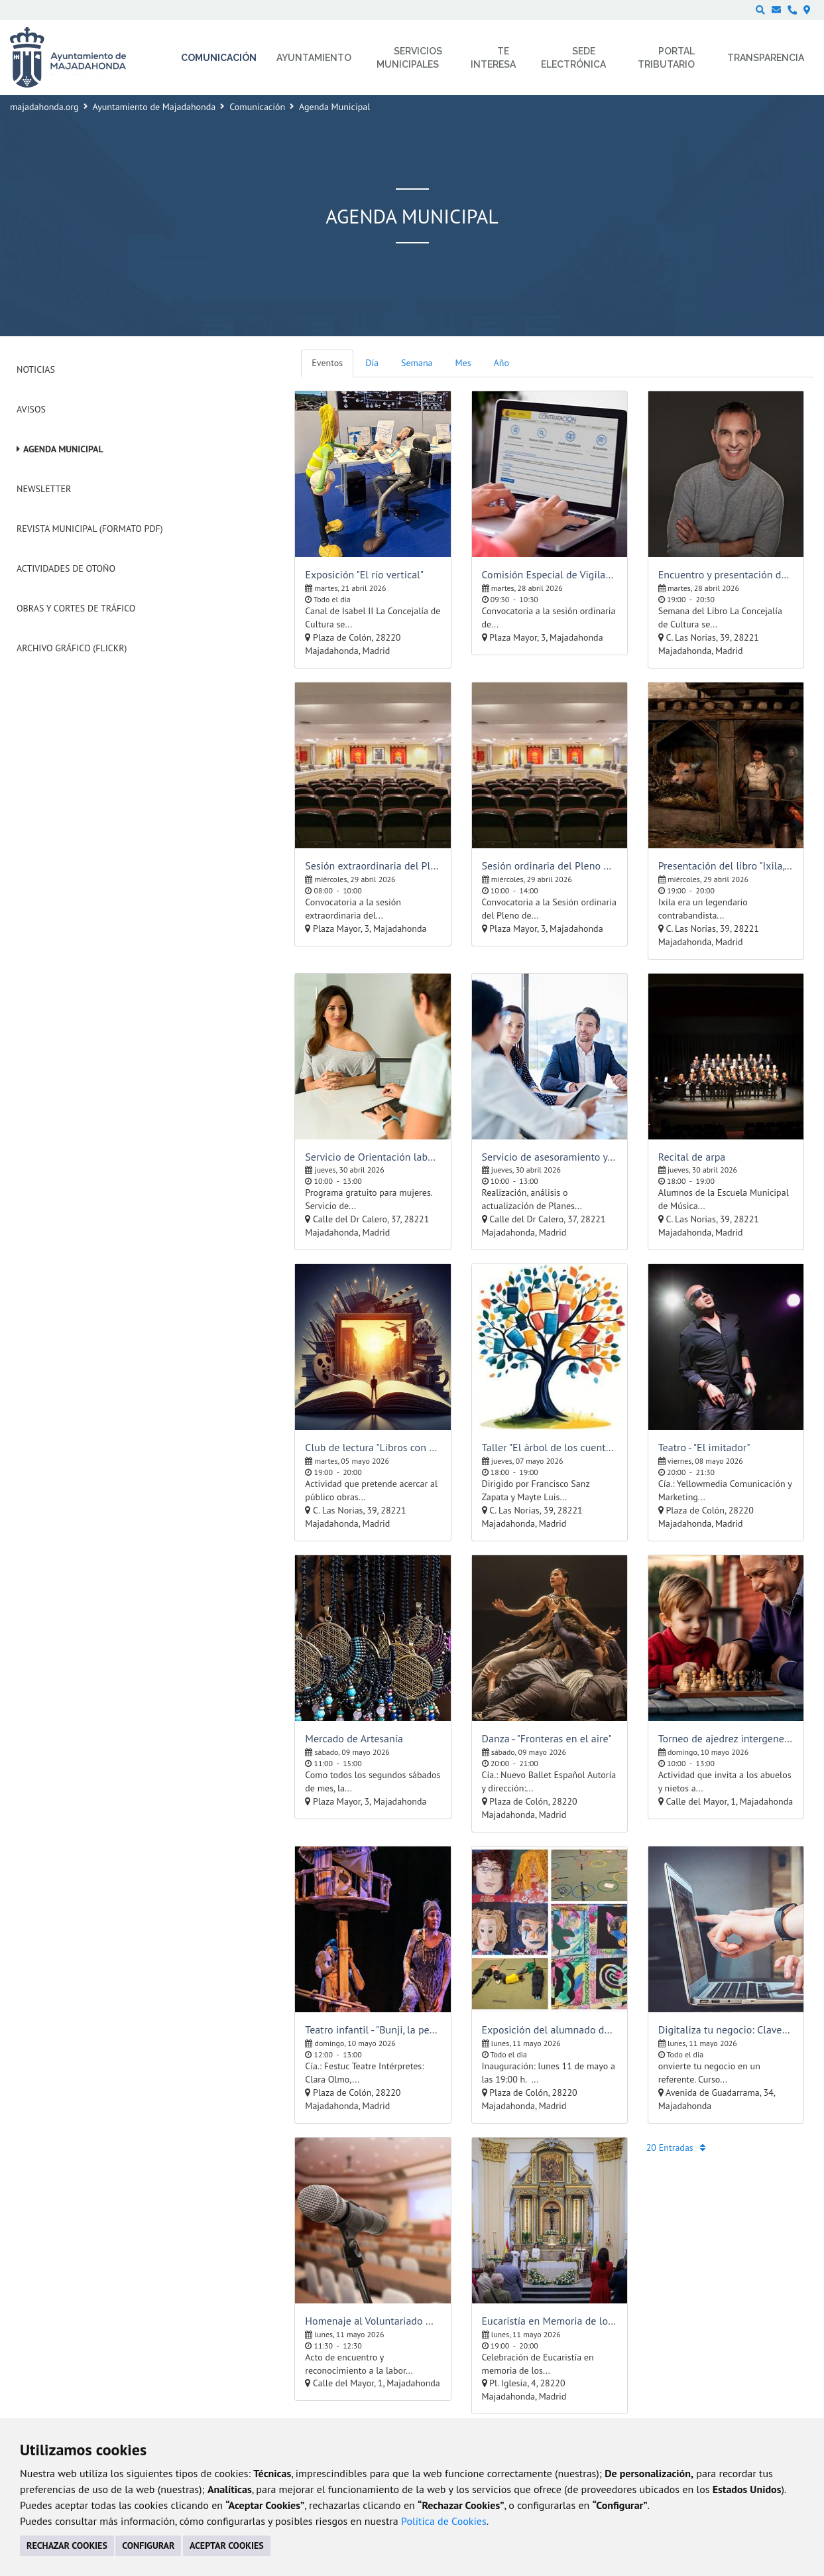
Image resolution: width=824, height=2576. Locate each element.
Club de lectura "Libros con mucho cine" (372, 1447)
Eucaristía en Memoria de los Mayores (549, 2320)
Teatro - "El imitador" (704, 1447)
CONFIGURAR (148, 2545)
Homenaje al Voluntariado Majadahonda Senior (372, 2320)
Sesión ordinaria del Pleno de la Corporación (549, 865)
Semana (416, 363)
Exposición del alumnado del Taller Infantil (549, 2029)
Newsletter (44, 489)
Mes (463, 363)
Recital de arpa (692, 1156)
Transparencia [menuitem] (765, 57)
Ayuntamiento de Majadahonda (154, 107)
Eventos (327, 363)
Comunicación (257, 107)
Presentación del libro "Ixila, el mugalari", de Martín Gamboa (726, 865)
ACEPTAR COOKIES (227, 2545)
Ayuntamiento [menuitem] (313, 57)
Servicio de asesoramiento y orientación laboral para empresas (549, 1156)
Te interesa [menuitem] (493, 58)
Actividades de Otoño (66, 568)
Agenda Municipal (63, 449)
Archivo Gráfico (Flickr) (72, 648)
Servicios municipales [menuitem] (409, 58)
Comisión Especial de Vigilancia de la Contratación (549, 574)
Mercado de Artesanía (354, 1738)
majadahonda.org (44, 107)
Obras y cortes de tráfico (76, 608)
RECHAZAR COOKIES (67, 2545)
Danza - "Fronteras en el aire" (547, 1738)
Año (501, 363)
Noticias (36, 369)
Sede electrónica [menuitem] (573, 58)
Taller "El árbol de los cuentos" (549, 1447)
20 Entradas (675, 2148)
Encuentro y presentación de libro (726, 574)
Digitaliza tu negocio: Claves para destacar (726, 2029)
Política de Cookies (444, 2521)
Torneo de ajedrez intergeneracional (726, 1738)
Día (372, 363)
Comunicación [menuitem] (219, 57)
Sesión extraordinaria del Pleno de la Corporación (372, 865)
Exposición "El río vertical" (364, 574)
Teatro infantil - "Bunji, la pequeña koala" (372, 2029)
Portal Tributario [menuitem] (666, 58)
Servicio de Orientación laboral (372, 1156)
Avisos (31, 409)
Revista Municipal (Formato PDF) (90, 529)
